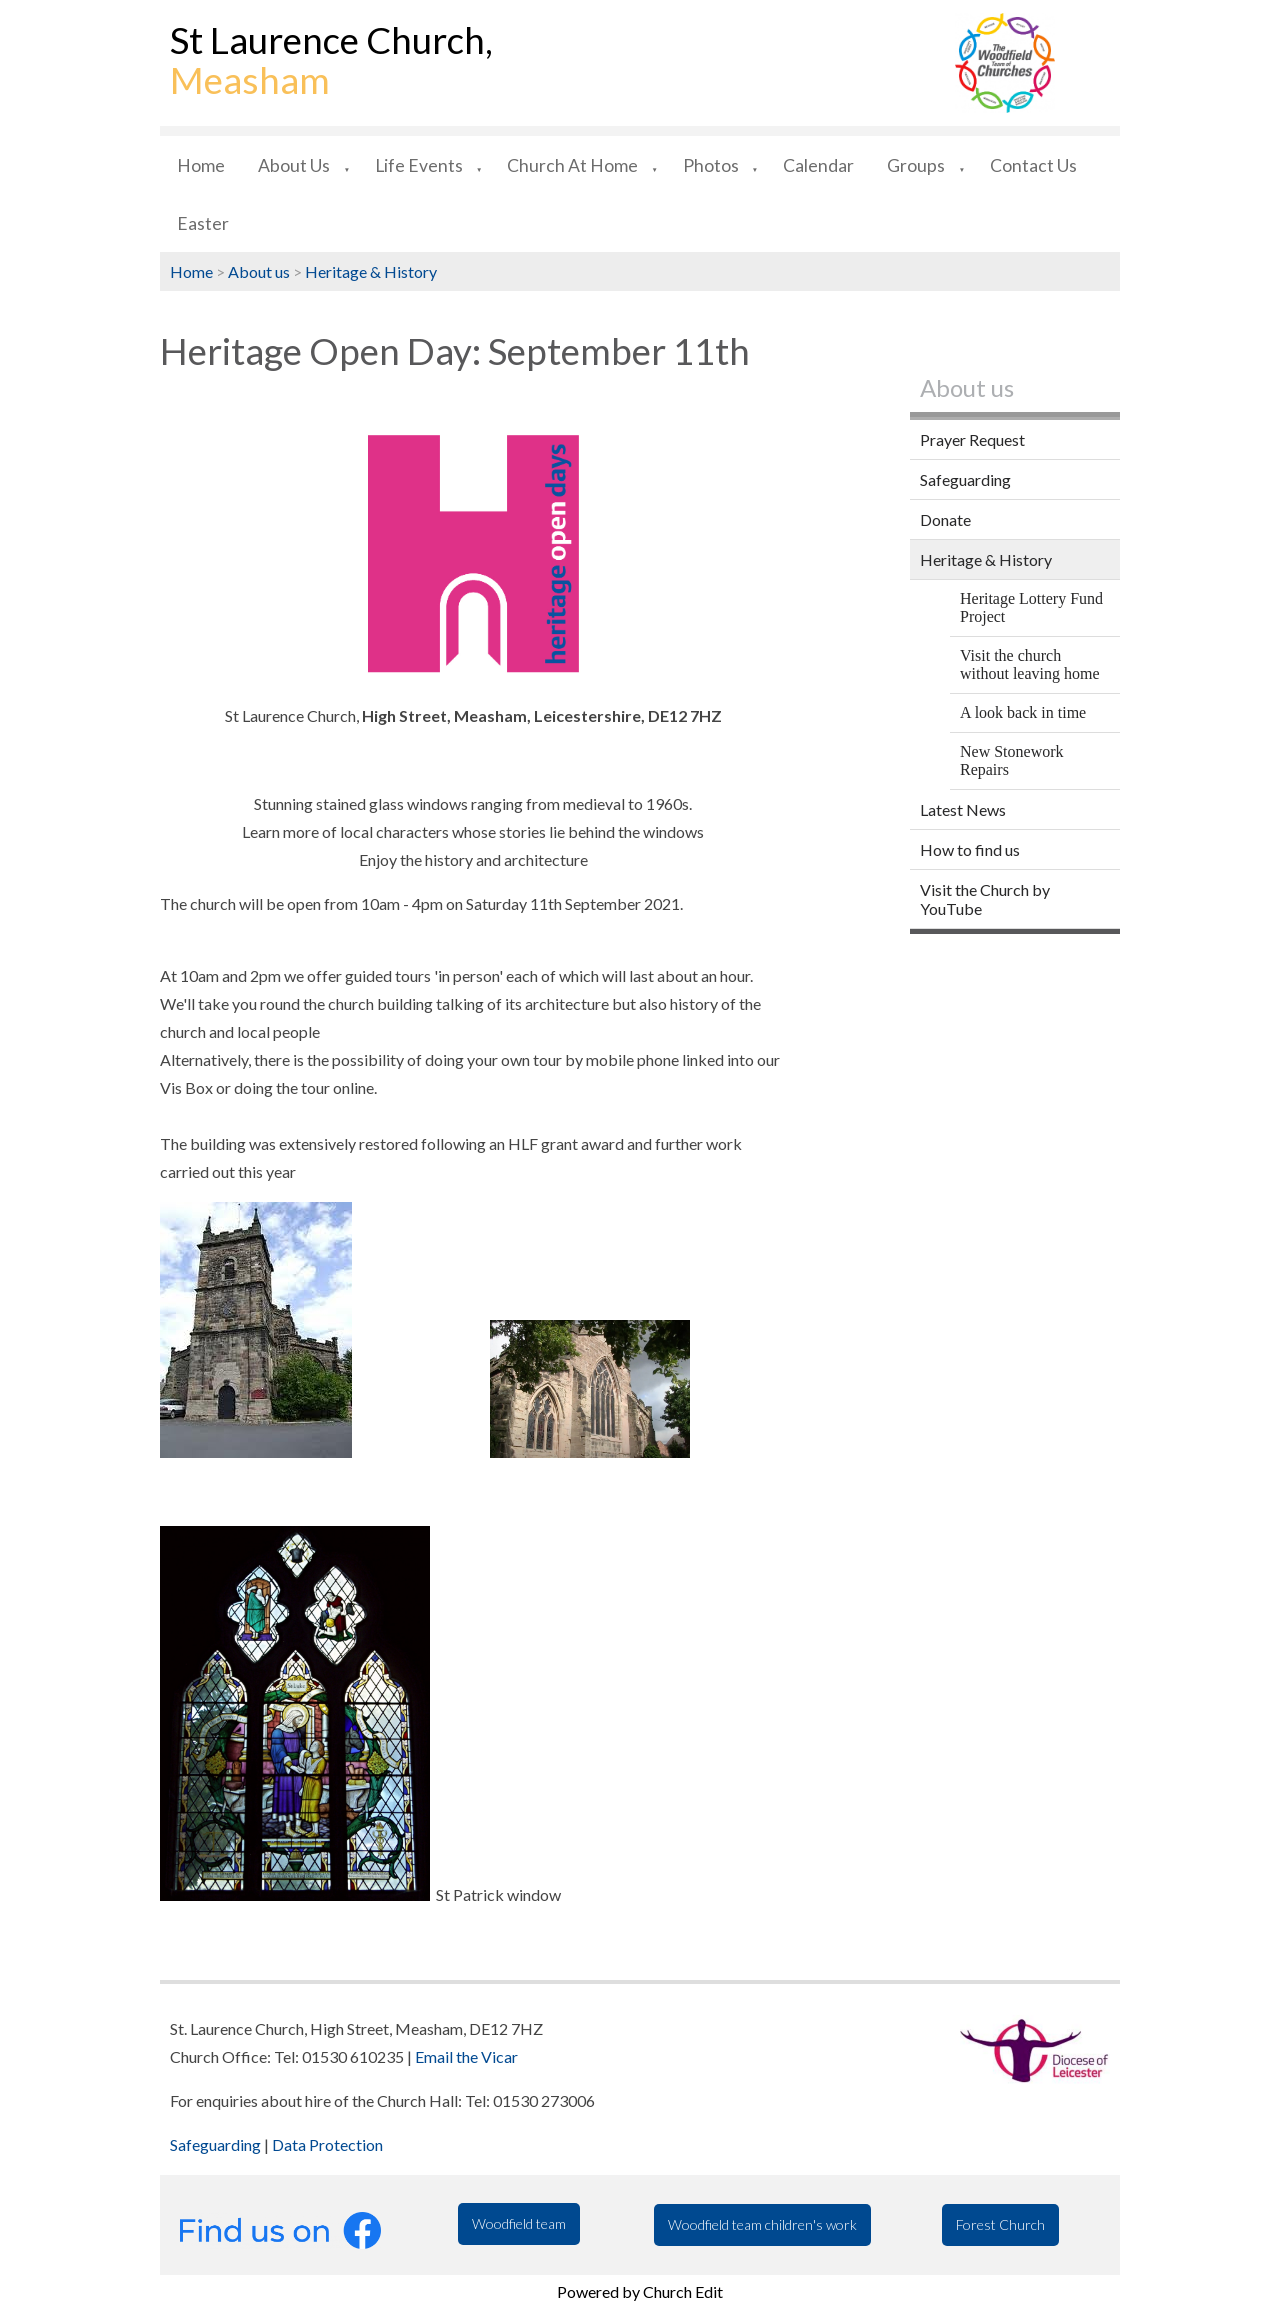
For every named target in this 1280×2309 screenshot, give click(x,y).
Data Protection (327, 2144)
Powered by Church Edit (640, 2291)
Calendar (818, 165)
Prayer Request (972, 439)
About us (294, 165)
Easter (203, 223)
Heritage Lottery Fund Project (1031, 607)
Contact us (1033, 165)
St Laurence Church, (331, 60)
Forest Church (1000, 2224)
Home (201, 165)
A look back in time (1023, 712)
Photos (711, 165)
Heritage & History (371, 271)
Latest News (963, 809)
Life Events (419, 165)
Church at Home (572, 165)
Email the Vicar (466, 2056)
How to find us (970, 849)
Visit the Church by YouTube (985, 899)
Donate (945, 519)
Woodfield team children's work (762, 2224)
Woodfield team (519, 2223)
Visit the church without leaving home (1030, 664)
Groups (916, 165)
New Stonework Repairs (1012, 760)
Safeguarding (965, 479)
